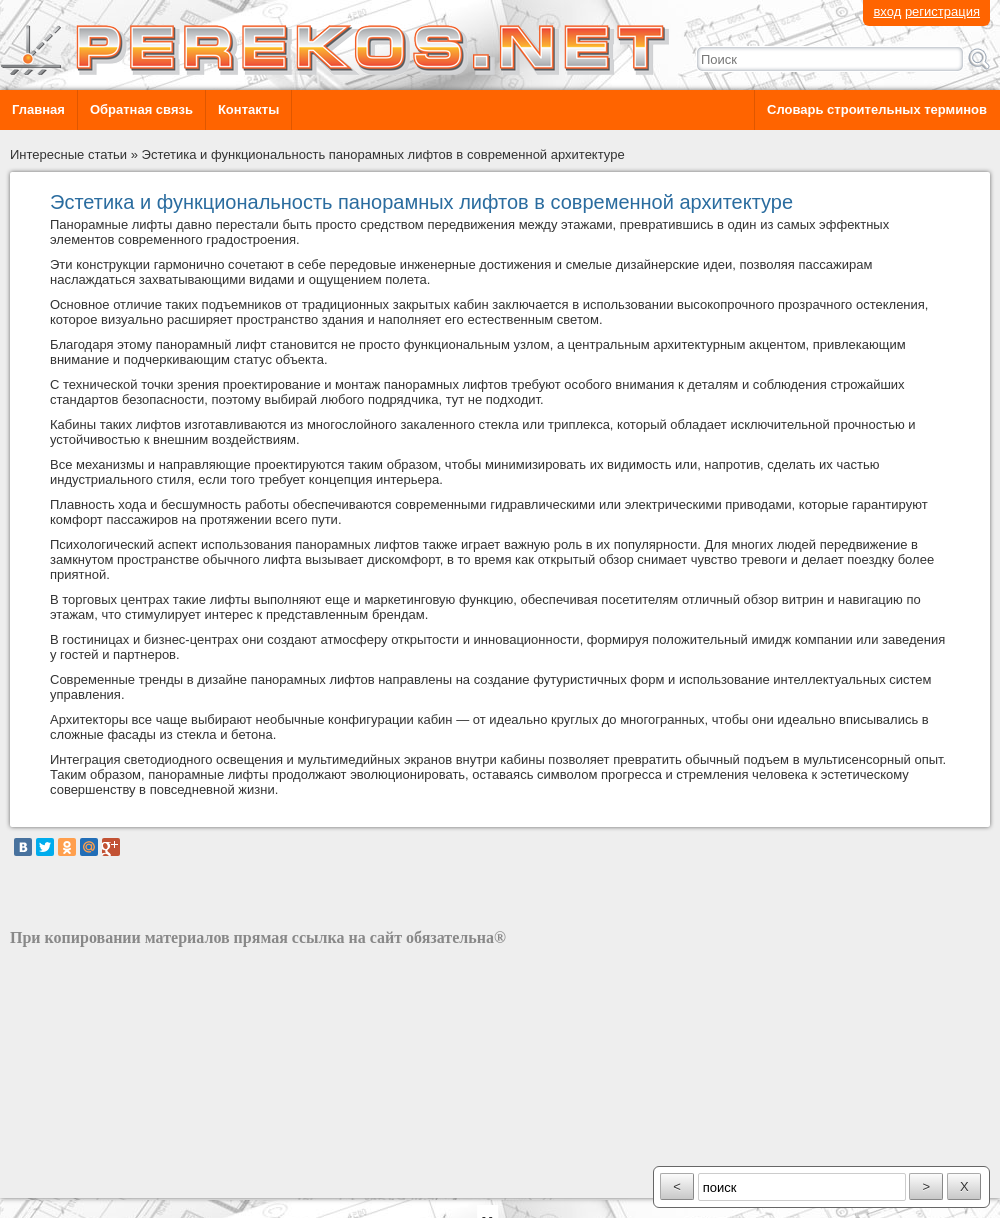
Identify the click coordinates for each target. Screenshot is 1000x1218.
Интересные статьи (68, 154)
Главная (38, 109)
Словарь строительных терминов (877, 109)
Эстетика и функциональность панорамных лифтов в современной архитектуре (383, 154)
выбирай (290, 399)
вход (887, 11)
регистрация (942, 11)
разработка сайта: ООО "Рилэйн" (110, 1180)
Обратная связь (141, 109)
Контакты (248, 109)
